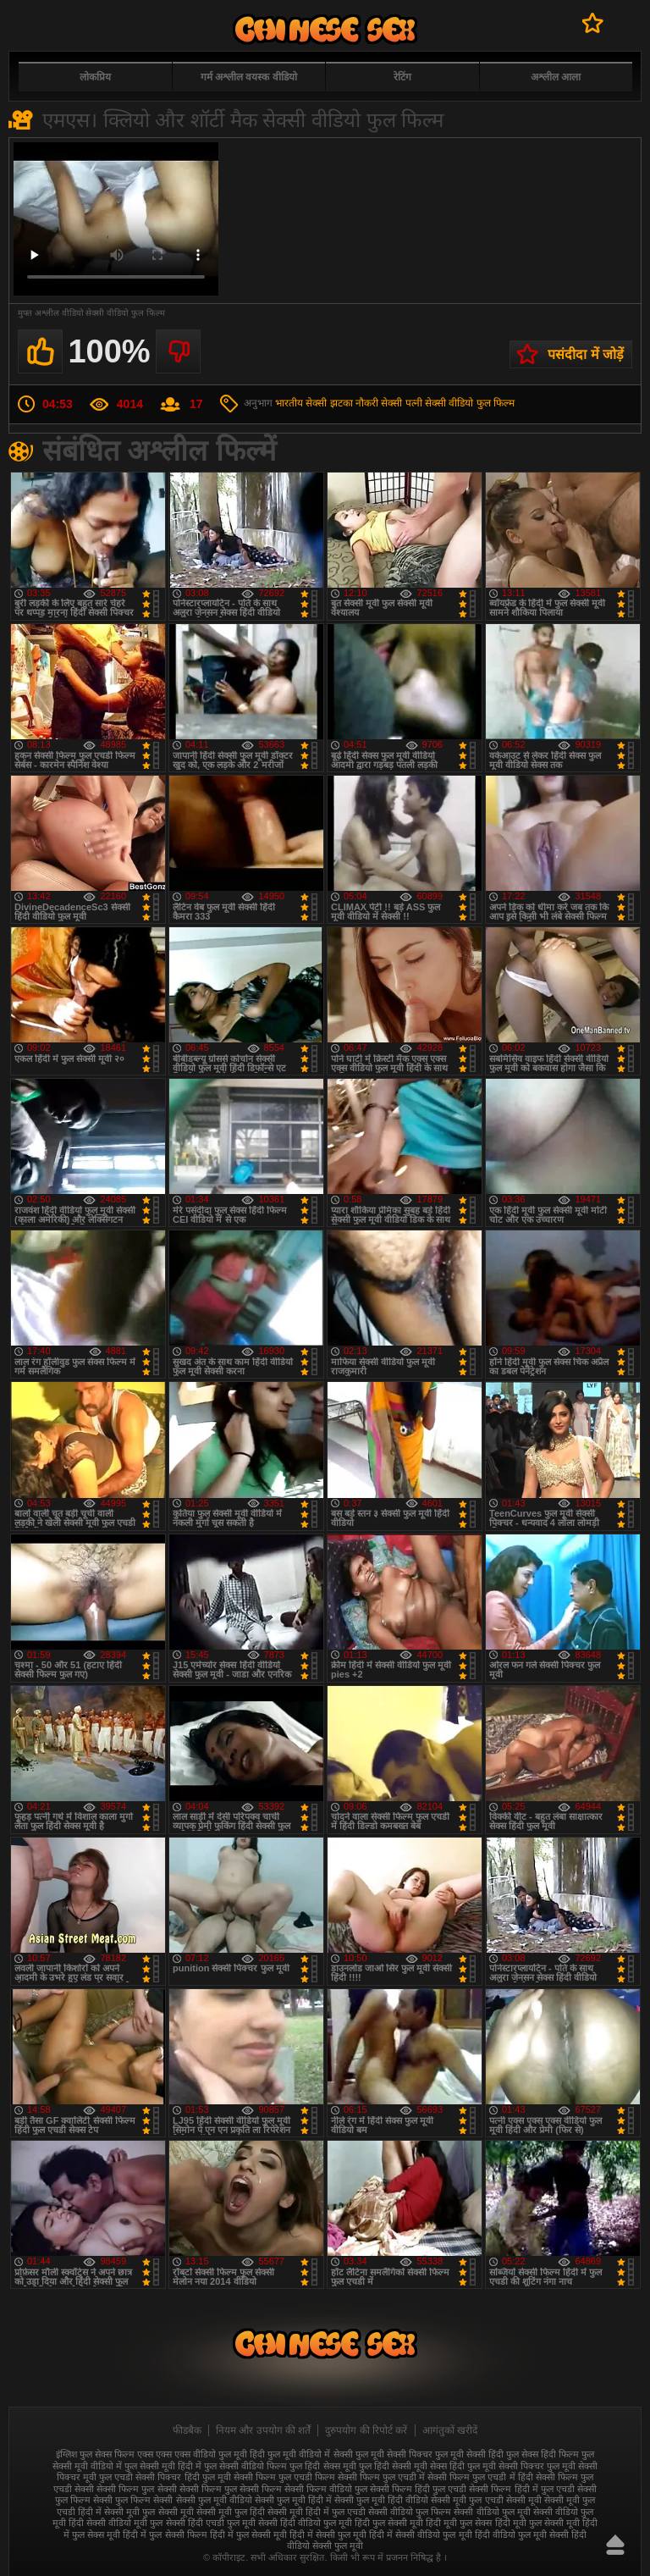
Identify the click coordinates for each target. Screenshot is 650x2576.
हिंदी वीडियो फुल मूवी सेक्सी (522, 2534)
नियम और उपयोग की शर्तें (263, 2430)
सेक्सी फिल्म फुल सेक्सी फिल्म (230, 2489)
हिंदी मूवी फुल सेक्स (459, 2523)
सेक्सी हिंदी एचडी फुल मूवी (211, 2523)
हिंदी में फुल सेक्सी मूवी (248, 2534)
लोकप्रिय (95, 77)
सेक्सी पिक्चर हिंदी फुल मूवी (182, 2477)
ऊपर (615, 2545)
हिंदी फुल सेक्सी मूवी (389, 2523)
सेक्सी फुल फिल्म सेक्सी (133, 2500)
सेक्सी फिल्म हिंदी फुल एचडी (418, 2489)
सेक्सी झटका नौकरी (342, 403)
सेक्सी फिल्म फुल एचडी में (381, 2477)
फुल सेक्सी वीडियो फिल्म (245, 2466)
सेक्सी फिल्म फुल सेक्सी (136, 2489)
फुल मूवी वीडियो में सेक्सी (309, 2454)
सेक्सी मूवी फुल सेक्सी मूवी (148, 2512)
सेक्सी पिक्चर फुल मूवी (537, 2466)
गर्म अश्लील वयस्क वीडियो (249, 77)
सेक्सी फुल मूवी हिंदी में (293, 2500)
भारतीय (289, 403)
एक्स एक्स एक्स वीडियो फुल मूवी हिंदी (201, 2454)
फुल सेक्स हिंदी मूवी (325, 29)
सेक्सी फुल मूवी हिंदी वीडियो (381, 2500)
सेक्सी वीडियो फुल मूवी (492, 2512)
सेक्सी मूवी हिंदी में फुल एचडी (316, 2512)
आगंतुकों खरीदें (449, 2430)
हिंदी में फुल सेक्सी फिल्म (165, 2534)
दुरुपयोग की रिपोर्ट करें (366, 2430)
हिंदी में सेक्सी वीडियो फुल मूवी (420, 2534)
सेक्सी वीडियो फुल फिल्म (470, 403)
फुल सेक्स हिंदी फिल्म (542, 2454)
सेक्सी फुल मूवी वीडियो (214, 2500)
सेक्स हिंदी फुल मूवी (463, 2466)
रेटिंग (402, 77)
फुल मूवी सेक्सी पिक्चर (393, 2454)
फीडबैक (187, 2430)
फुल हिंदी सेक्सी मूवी (393, 2466)
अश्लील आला (556, 77)
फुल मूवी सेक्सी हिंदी (469, 2454)
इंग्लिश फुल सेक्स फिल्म (95, 2454)
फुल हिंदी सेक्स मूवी (322, 2466)
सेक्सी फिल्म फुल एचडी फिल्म (284, 2477)
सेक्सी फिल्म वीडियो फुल (325, 2489)
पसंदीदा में (592, 23)
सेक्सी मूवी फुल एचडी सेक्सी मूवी (486, 2500)
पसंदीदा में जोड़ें (586, 354)
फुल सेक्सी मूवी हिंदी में (162, 2466)
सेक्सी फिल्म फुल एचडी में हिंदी (479, 2477)
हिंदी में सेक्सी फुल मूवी (327, 2534)
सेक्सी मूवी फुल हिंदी (230, 2512)
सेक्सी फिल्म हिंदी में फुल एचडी (521, 2489)
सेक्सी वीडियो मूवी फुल (124, 2523)
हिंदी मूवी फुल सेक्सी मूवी (537, 2523)
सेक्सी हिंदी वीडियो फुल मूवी (305, 2523)
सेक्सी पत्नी (401, 403)
